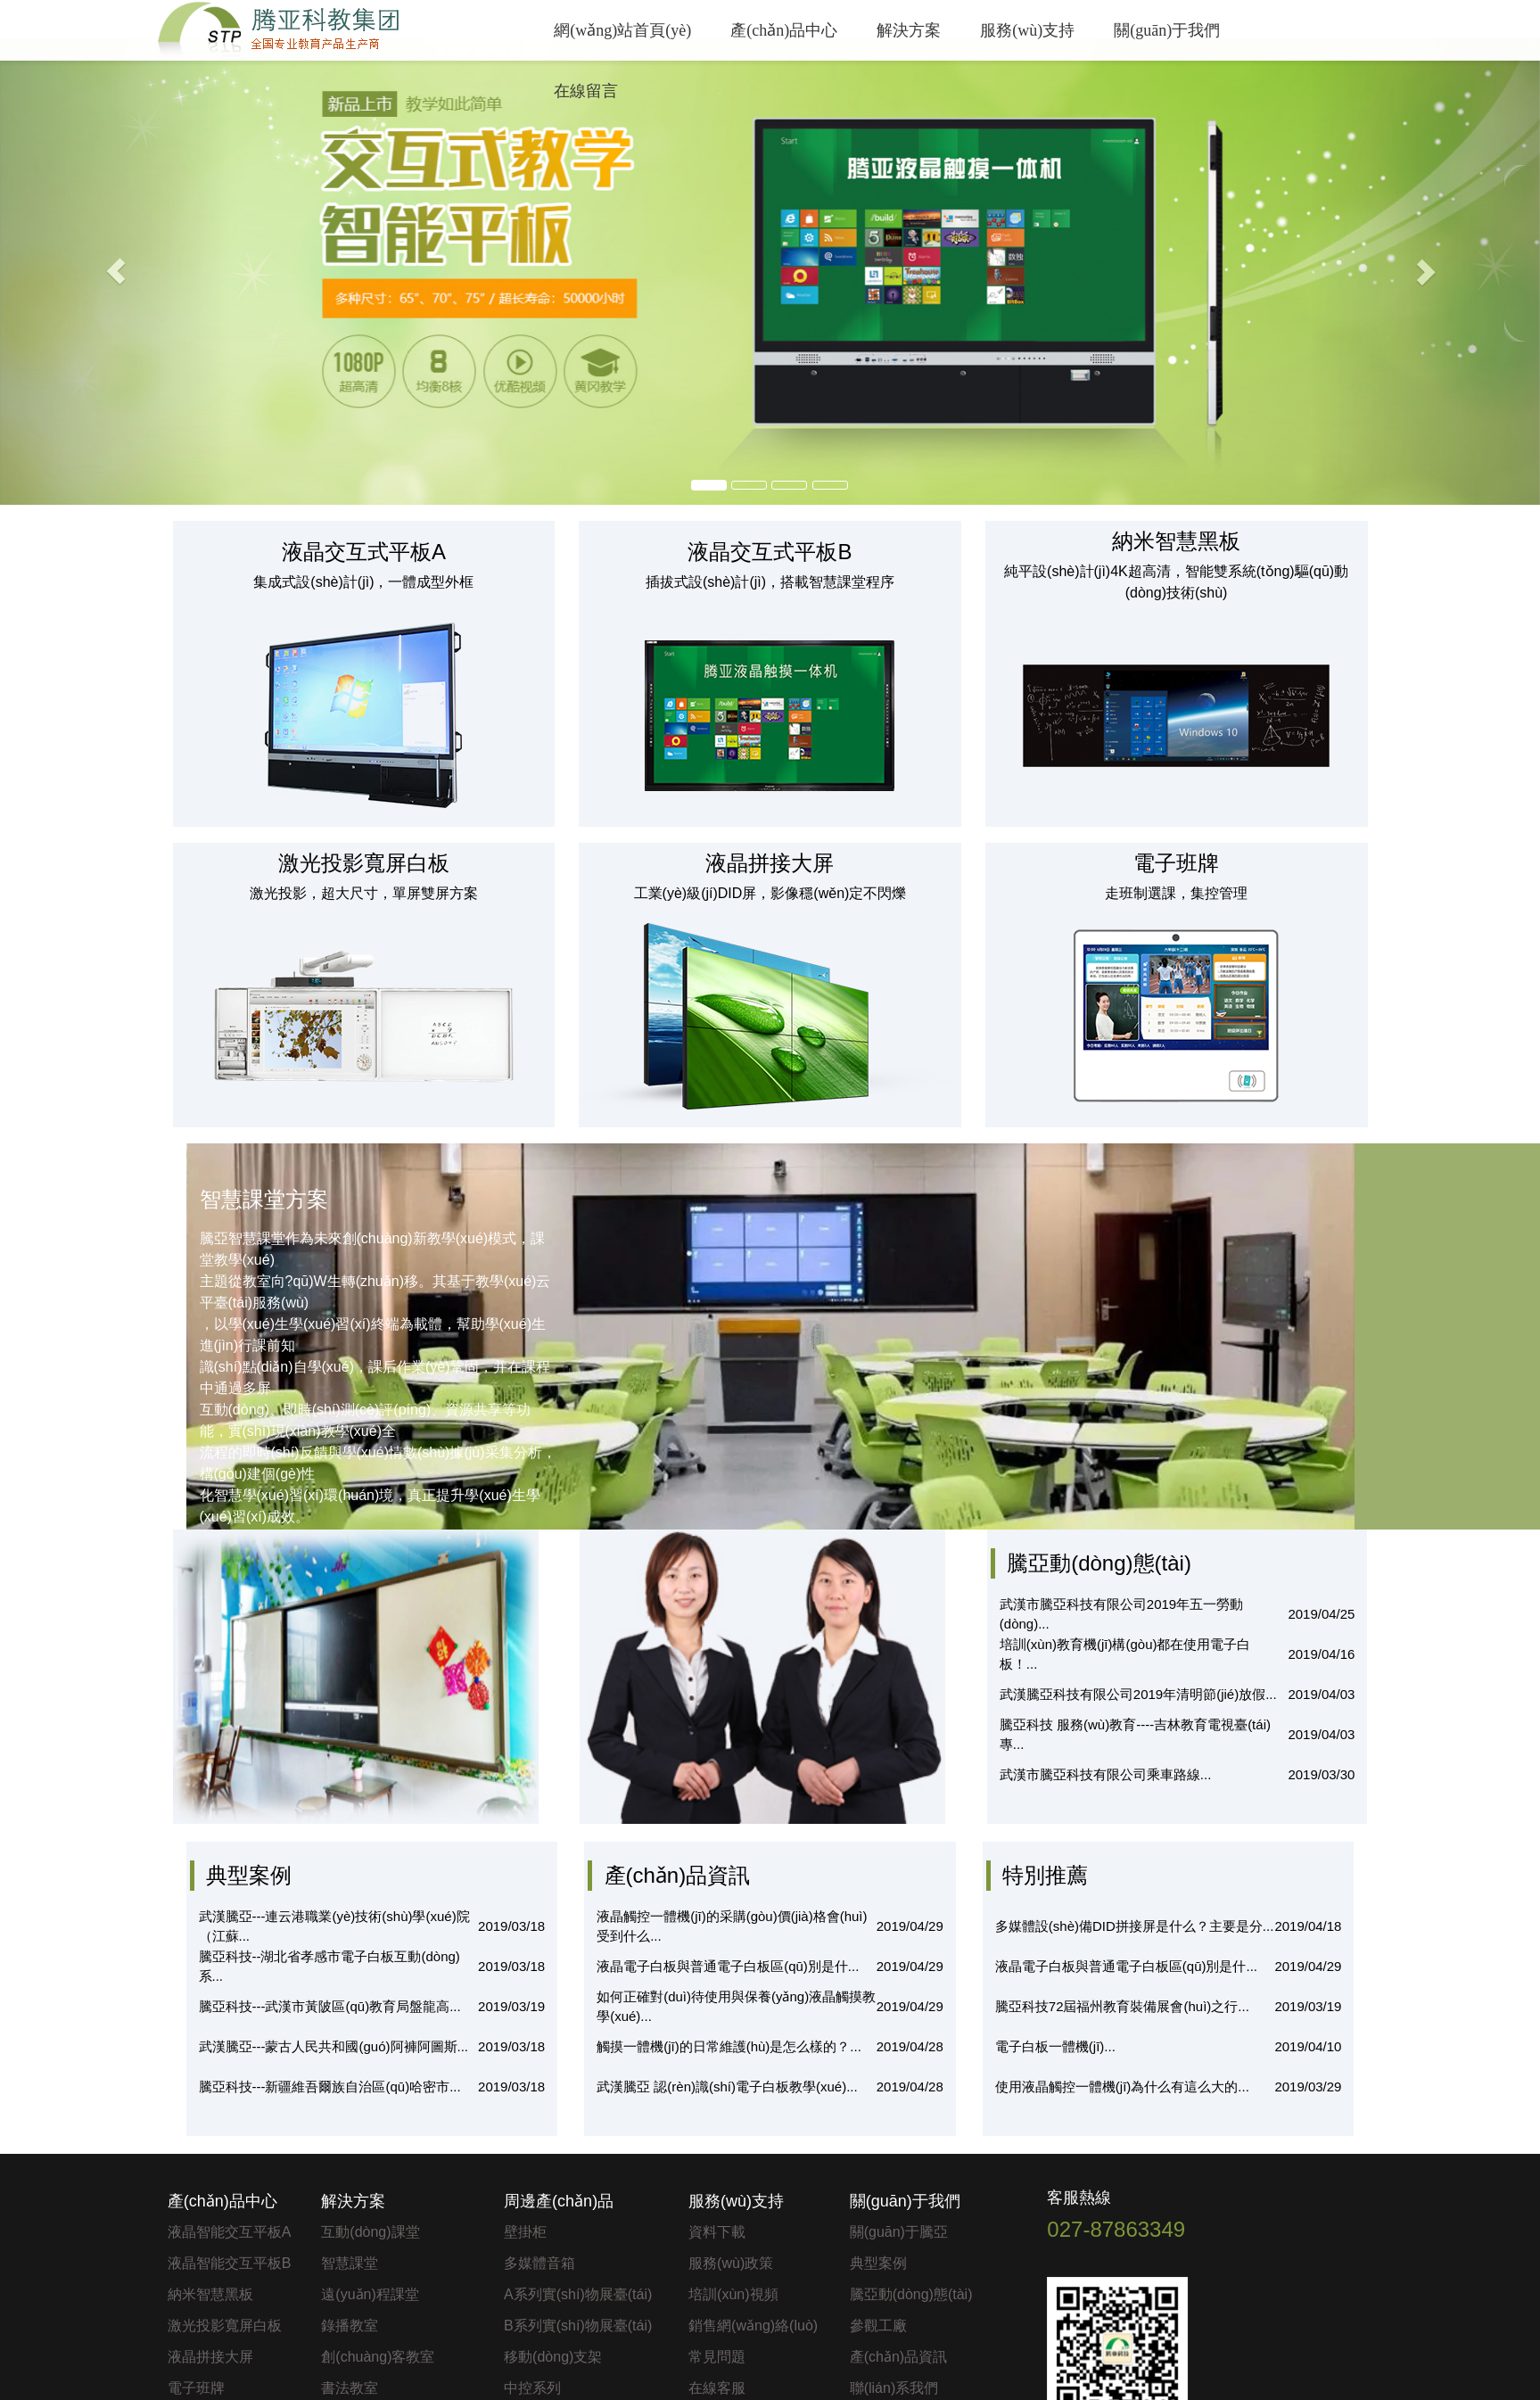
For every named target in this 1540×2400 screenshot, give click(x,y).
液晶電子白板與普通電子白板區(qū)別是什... (728, 1966)
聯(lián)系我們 (894, 2388)
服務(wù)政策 (730, 2263)
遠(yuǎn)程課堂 (369, 2294)
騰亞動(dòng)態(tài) (911, 2294)
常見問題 (716, 2356)
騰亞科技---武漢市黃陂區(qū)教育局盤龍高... (330, 2006)
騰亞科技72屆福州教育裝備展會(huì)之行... (1122, 2006)
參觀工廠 (878, 2325)
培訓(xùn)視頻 (733, 2294)
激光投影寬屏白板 (225, 2325)
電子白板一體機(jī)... (1055, 2046)
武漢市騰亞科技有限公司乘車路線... (1106, 1774)
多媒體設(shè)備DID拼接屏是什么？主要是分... (1134, 1926)
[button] (115, 271)
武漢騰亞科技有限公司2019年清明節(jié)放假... (1138, 1694)
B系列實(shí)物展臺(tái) (578, 2325)
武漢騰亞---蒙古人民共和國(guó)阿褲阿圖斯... (334, 2046)
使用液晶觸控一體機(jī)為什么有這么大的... (1122, 2086)
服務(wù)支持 (1027, 30)
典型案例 (878, 2263)
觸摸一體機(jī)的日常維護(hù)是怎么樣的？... (729, 2046)
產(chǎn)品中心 (783, 30)
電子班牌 (196, 2388)
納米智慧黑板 (210, 2294)
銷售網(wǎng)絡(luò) (753, 2325)
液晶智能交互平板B (230, 2263)
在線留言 (586, 91)
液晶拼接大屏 (210, 2356)
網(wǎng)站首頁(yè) (622, 30)
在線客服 (716, 2388)
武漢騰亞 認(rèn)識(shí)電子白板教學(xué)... (727, 2086)
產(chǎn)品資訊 (898, 2356)
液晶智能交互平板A (230, 2231)
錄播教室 (349, 2325)
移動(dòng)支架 (553, 2356)
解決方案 (909, 30)
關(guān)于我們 (1167, 30)
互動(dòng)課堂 (370, 2231)
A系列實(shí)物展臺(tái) (578, 2294)
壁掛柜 (525, 2231)
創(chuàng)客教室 (377, 2356)
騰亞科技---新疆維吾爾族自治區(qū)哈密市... (330, 2086)
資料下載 (716, 2231)
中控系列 (532, 2388)
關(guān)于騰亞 (899, 2231)
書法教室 (349, 2388)
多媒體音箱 (539, 2263)
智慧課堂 (349, 2263)
